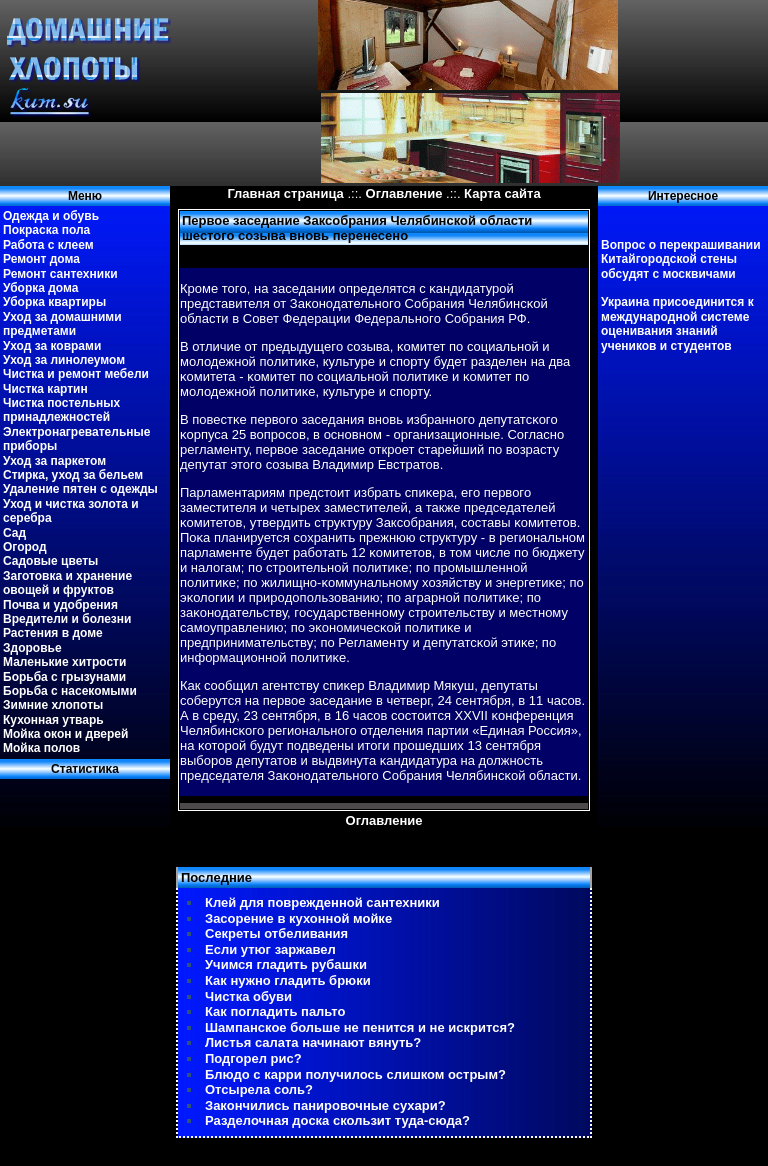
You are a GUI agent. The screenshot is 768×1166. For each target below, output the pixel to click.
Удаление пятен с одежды (80, 489)
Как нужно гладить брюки (288, 980)
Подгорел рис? (253, 1058)
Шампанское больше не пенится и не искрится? (360, 1027)
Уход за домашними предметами (62, 324)
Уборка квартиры (54, 302)
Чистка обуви (248, 996)
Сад (14, 533)
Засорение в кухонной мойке (298, 918)
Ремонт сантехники (60, 274)
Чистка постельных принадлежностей (61, 410)
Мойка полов (41, 748)
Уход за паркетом (54, 461)
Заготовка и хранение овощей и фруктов (67, 583)
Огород (25, 547)
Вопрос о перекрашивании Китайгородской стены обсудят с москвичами (681, 259)
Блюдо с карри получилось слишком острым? (355, 1074)
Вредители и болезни (67, 619)
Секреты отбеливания (276, 933)
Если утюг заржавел (270, 949)
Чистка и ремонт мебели (76, 374)
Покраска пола (46, 230)
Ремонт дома (41, 259)
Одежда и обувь (51, 216)
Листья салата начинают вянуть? (313, 1042)
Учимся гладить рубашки (286, 964)
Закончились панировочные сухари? (325, 1105)
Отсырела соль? (259, 1089)
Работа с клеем (48, 245)
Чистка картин (45, 389)
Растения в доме (53, 633)
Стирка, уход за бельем (73, 475)
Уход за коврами (52, 346)
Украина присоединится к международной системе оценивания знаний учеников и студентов (677, 323)
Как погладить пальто (275, 1011)
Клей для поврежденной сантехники (322, 902)
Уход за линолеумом (64, 360)
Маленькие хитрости (64, 662)
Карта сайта (502, 193)
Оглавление (404, 193)
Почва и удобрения (60, 605)
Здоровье (32, 648)
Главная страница (285, 193)
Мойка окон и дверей (65, 734)
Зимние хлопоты (53, 705)
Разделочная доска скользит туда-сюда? (337, 1120)
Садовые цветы (50, 561)
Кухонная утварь (53, 720)
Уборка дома (40, 288)
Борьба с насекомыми (70, 691)
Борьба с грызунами (64, 677)
